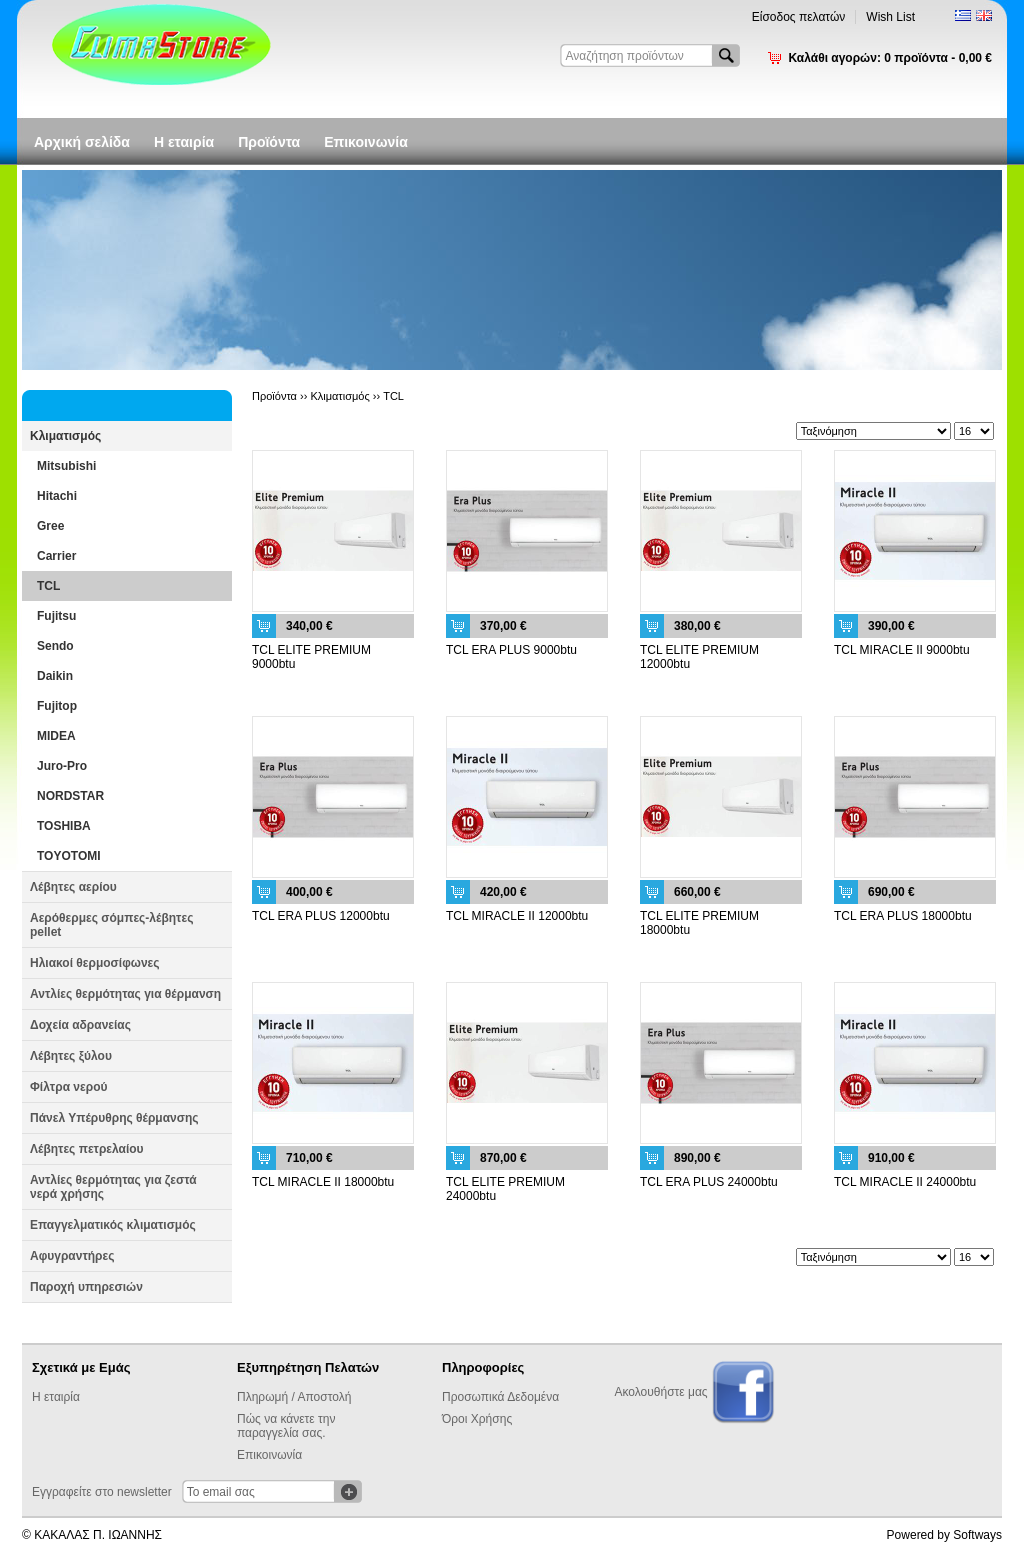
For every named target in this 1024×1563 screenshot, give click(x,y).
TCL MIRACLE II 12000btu (517, 916)
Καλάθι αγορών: (890, 58)
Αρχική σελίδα (82, 142)
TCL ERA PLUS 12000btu (321, 916)
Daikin (55, 676)
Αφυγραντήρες (72, 1256)
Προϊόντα (269, 142)
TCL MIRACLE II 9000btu (902, 650)
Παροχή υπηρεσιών (86, 1287)
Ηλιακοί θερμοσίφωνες (95, 963)
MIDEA (56, 736)
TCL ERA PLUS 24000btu (709, 1182)
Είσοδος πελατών (799, 17)
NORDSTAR (70, 796)
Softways (977, 1535)
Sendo (55, 646)
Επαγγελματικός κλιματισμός (113, 1225)
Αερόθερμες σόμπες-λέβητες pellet (111, 925)
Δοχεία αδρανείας (80, 1025)
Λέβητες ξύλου (71, 1056)
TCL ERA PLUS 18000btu (903, 916)
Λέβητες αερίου (73, 887)
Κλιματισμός (65, 436)
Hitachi (57, 496)
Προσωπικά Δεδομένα (500, 1397)
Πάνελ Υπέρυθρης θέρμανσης (114, 1118)
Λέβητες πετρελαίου (87, 1149)
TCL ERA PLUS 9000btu (511, 650)
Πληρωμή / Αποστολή (294, 1397)
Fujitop (57, 706)
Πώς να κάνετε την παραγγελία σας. (286, 1426)
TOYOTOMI (69, 856)
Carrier (56, 556)
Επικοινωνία (366, 142)
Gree (50, 526)
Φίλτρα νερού (68, 1087)
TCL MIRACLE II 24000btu (905, 1182)
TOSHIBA (64, 826)
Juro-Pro (62, 766)
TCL (48, 586)
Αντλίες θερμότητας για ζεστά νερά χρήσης (113, 1187)
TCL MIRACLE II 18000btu (323, 1182)
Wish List (890, 17)
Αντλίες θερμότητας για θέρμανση (125, 994)
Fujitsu (56, 616)
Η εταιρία (184, 142)
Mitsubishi (66, 466)
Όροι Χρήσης (477, 1419)
